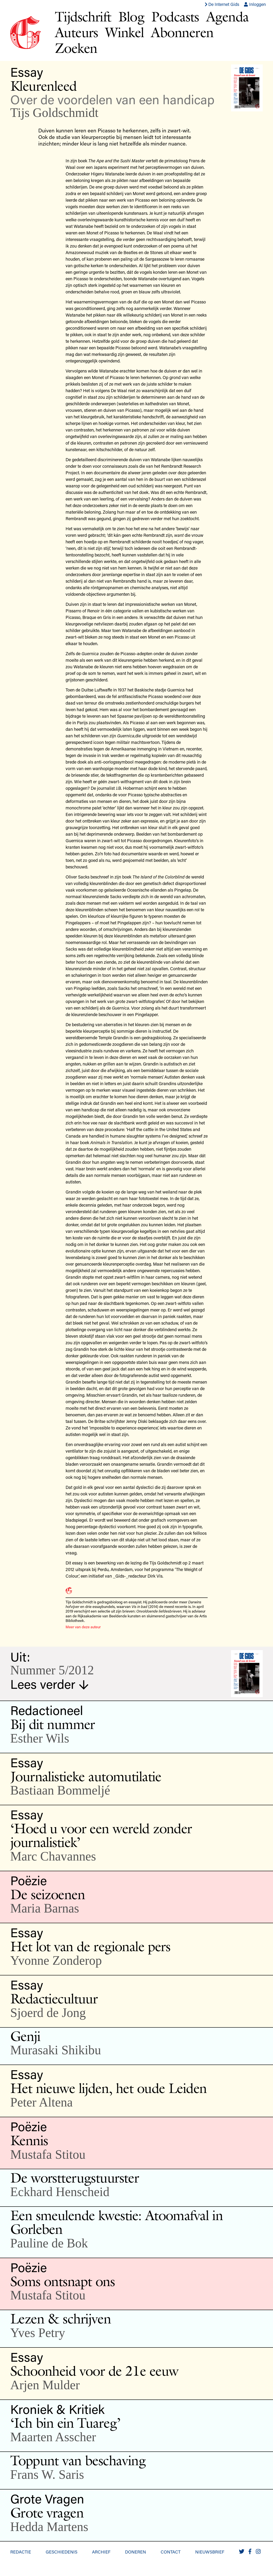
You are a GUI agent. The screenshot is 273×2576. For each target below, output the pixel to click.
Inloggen (255, 4)
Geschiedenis (61, 2552)
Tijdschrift (83, 16)
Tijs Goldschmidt (54, 113)
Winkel (124, 32)
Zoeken (76, 48)
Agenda (227, 16)
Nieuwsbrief (209, 2552)
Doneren (135, 2552)
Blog (131, 16)
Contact (171, 2552)
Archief (101, 2552)
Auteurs (76, 32)
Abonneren (182, 32)
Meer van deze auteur (83, 1626)
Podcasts (175, 16)
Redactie (20, 2552)
